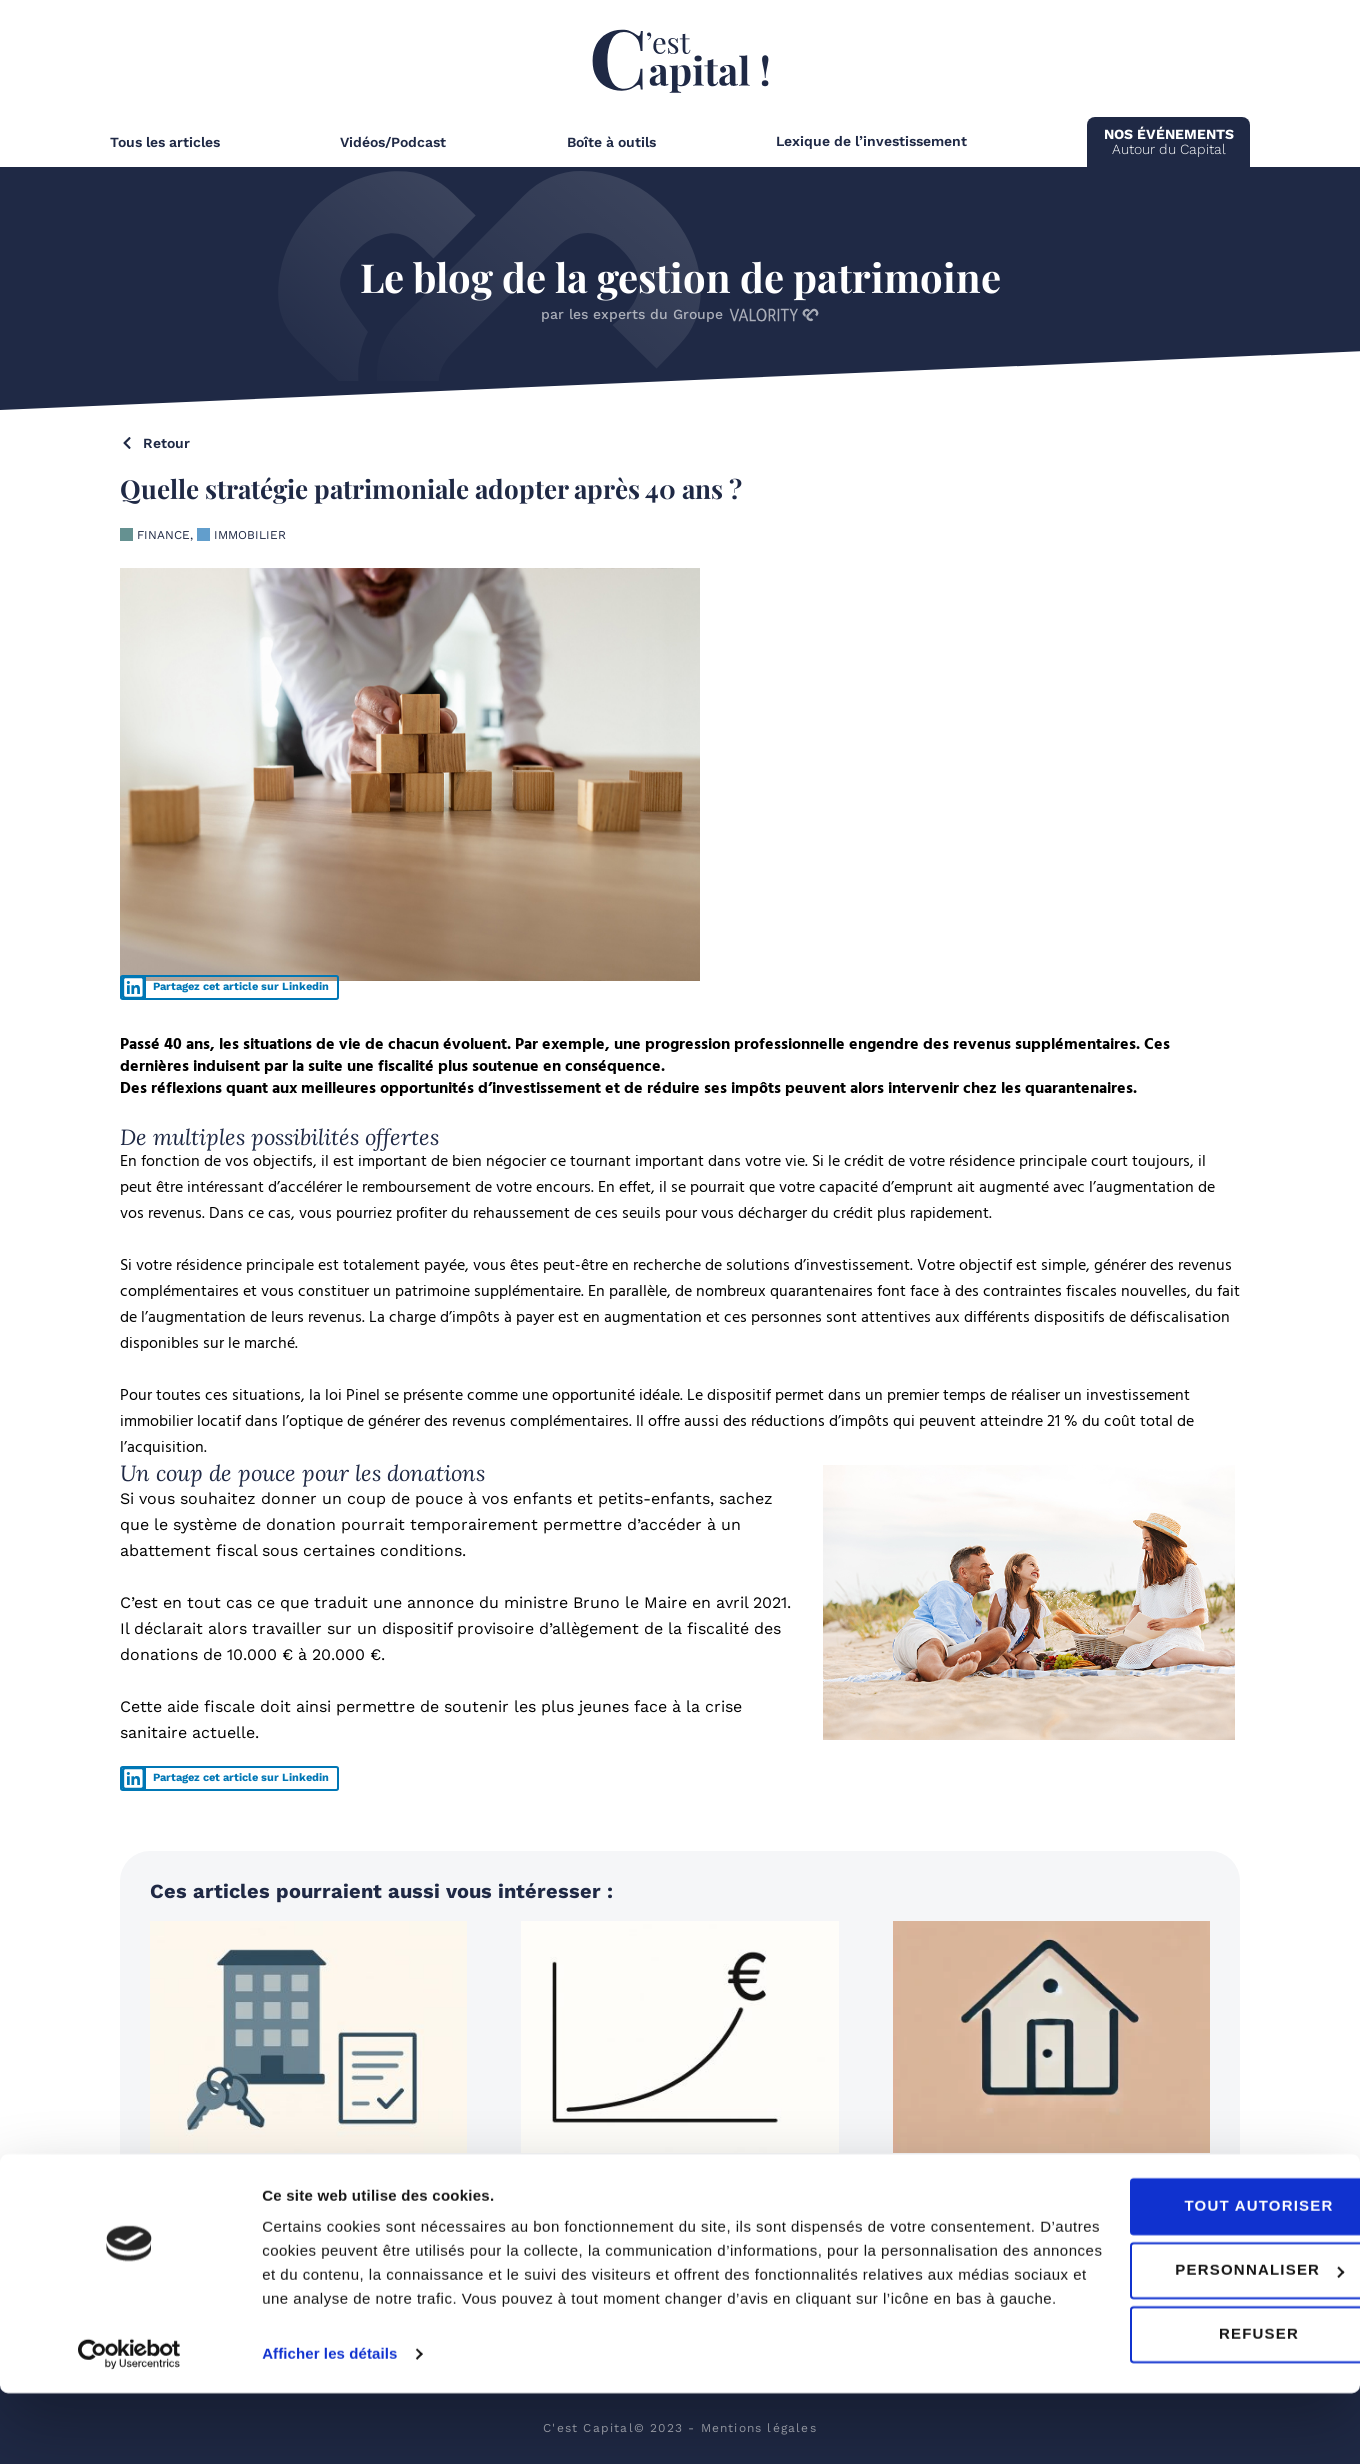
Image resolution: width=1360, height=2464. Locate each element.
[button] (229, 987)
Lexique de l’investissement (871, 141)
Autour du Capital (1169, 141)
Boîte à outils (611, 142)
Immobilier (250, 535)
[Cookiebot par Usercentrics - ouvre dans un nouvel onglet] (129, 2425)
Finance (163, 535)
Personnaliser (1193, 2316)
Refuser (1193, 2380)
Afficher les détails (329, 2424)
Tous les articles (165, 142)
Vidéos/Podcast (393, 142)
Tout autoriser (1192, 2252)
